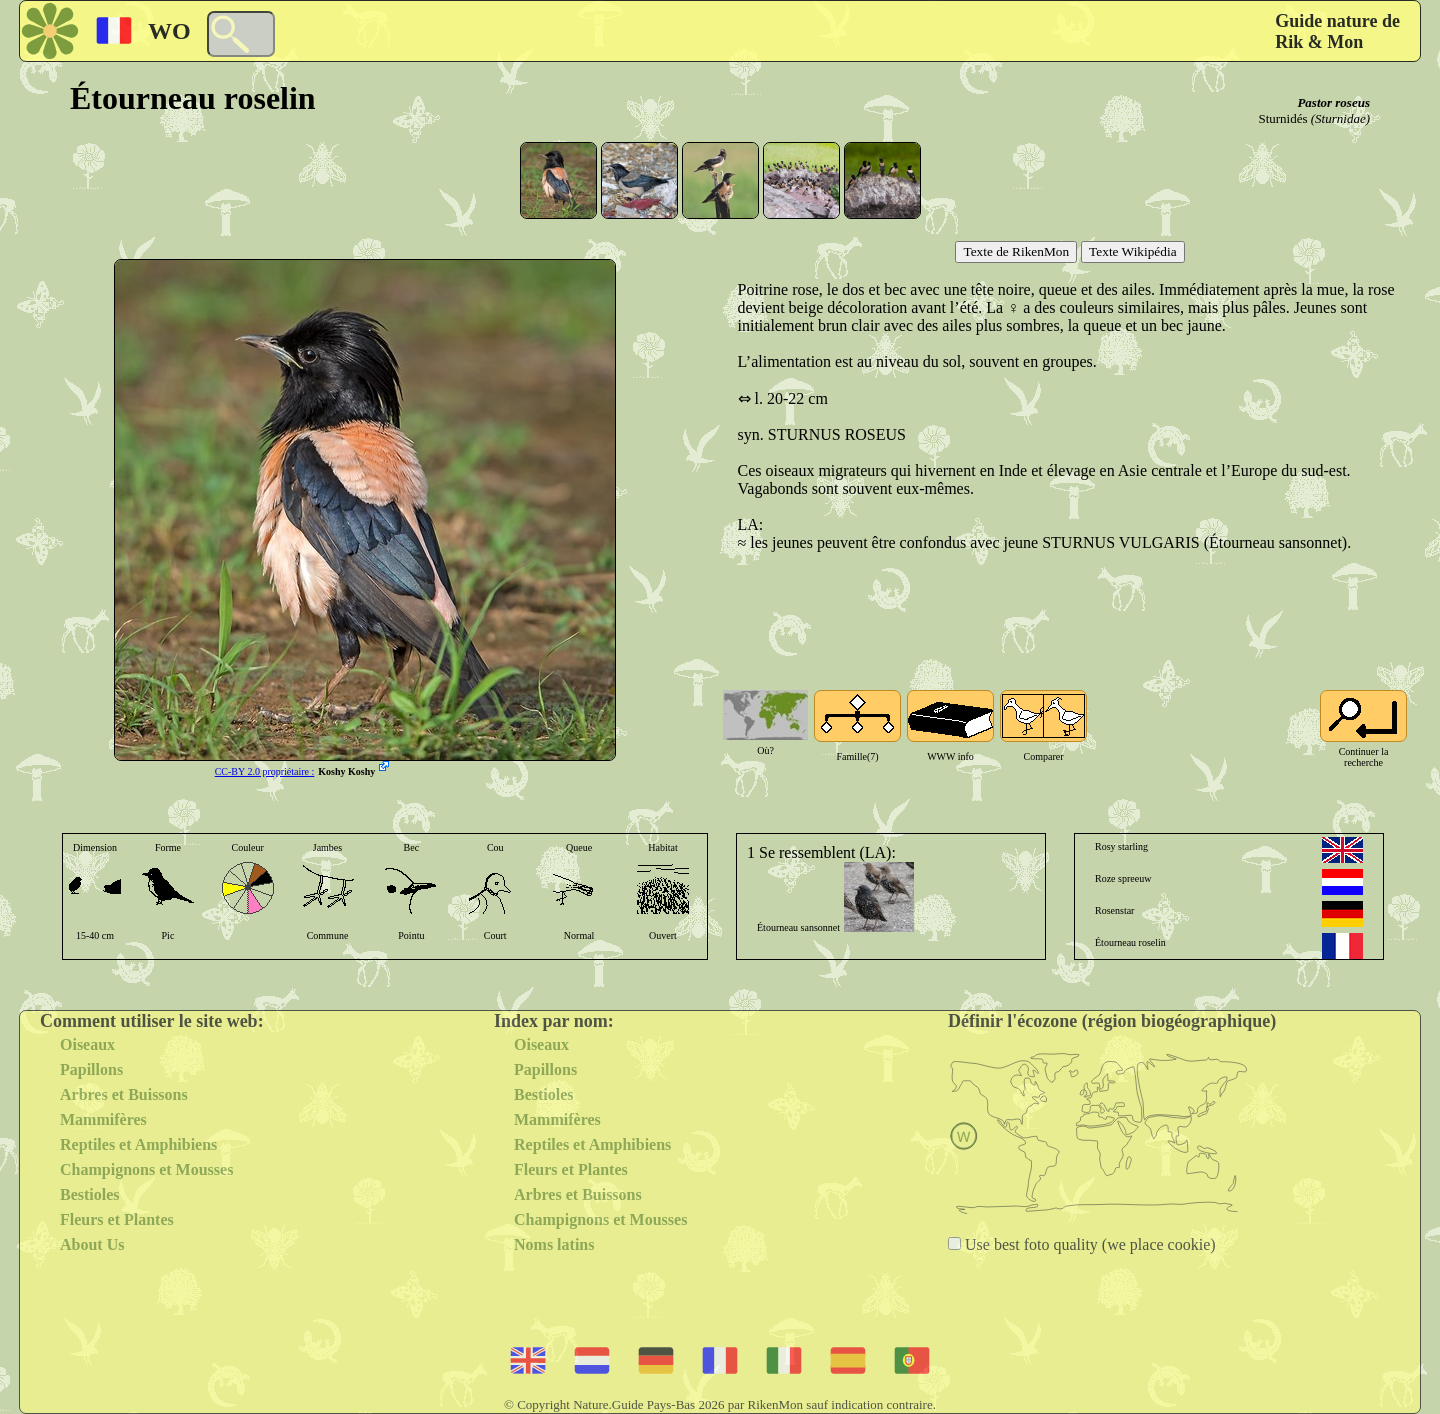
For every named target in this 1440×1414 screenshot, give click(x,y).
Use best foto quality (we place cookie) (1088, 1244)
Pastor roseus (1333, 102)
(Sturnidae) (1340, 118)
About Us (92, 1244)
